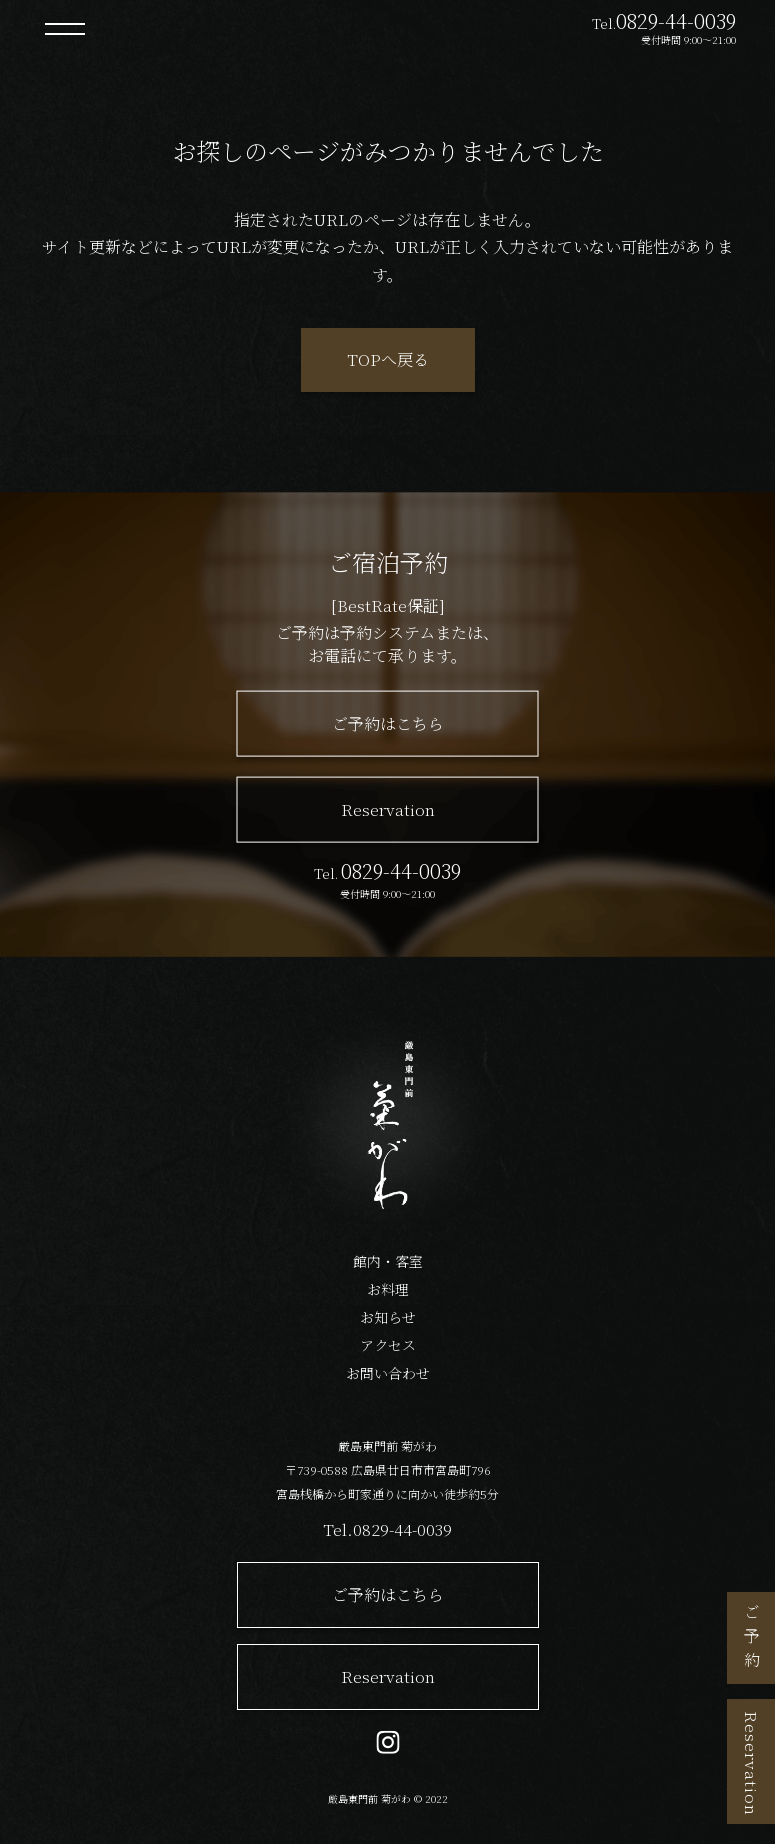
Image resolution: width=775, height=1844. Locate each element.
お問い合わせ (388, 1373)
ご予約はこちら (388, 723)
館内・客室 (388, 1261)
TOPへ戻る (388, 359)
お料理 (388, 1289)
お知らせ (388, 1317)
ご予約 (751, 1640)
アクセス (388, 1345)
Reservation (751, 1763)
